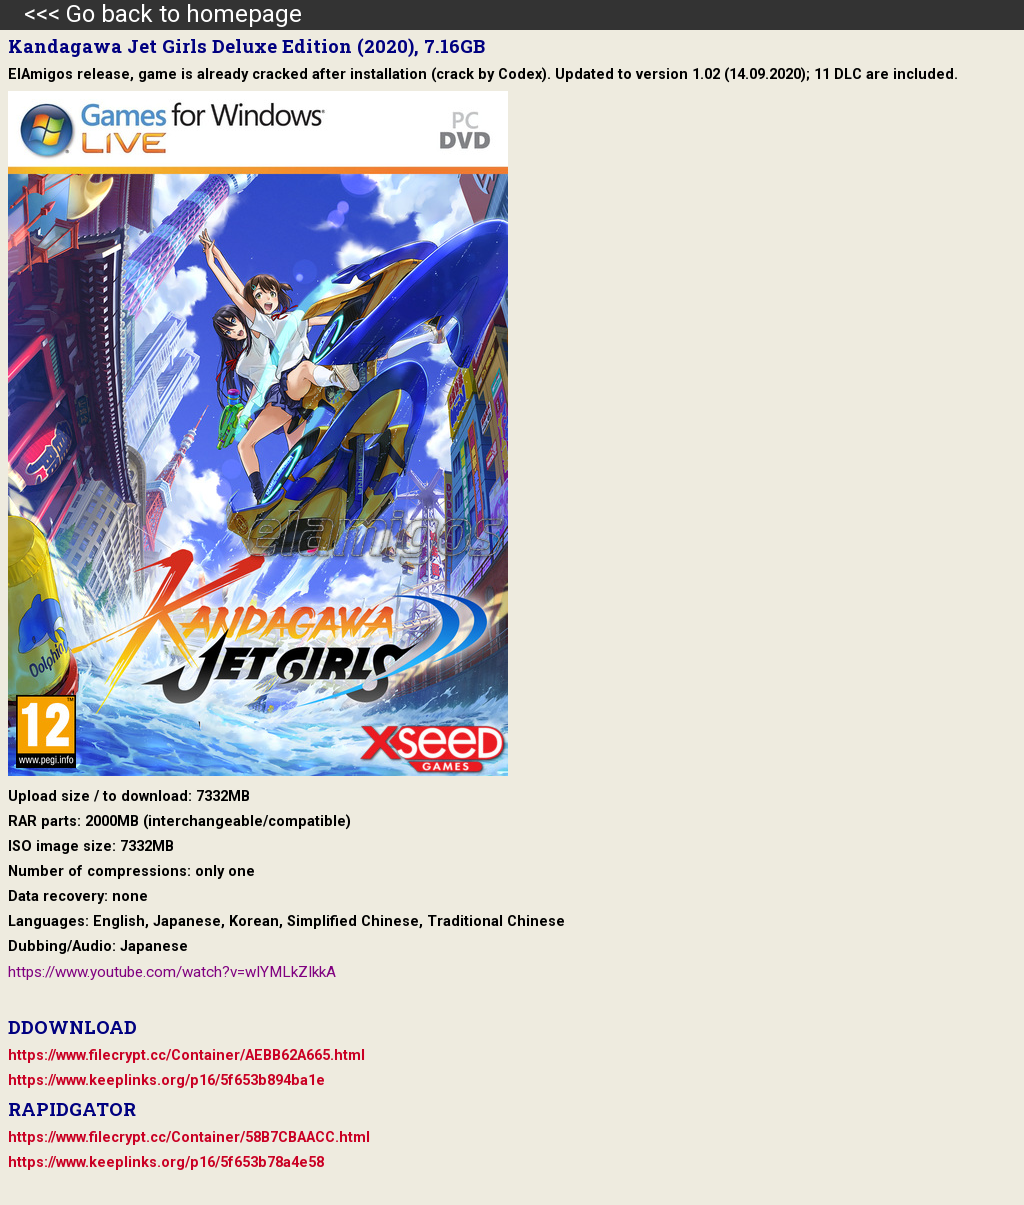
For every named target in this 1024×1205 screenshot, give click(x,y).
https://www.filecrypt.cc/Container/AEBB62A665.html (186, 1055)
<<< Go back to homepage (151, 14)
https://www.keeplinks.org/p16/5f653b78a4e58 (166, 1162)
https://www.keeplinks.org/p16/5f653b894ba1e (166, 1080)
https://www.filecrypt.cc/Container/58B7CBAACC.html (189, 1137)
